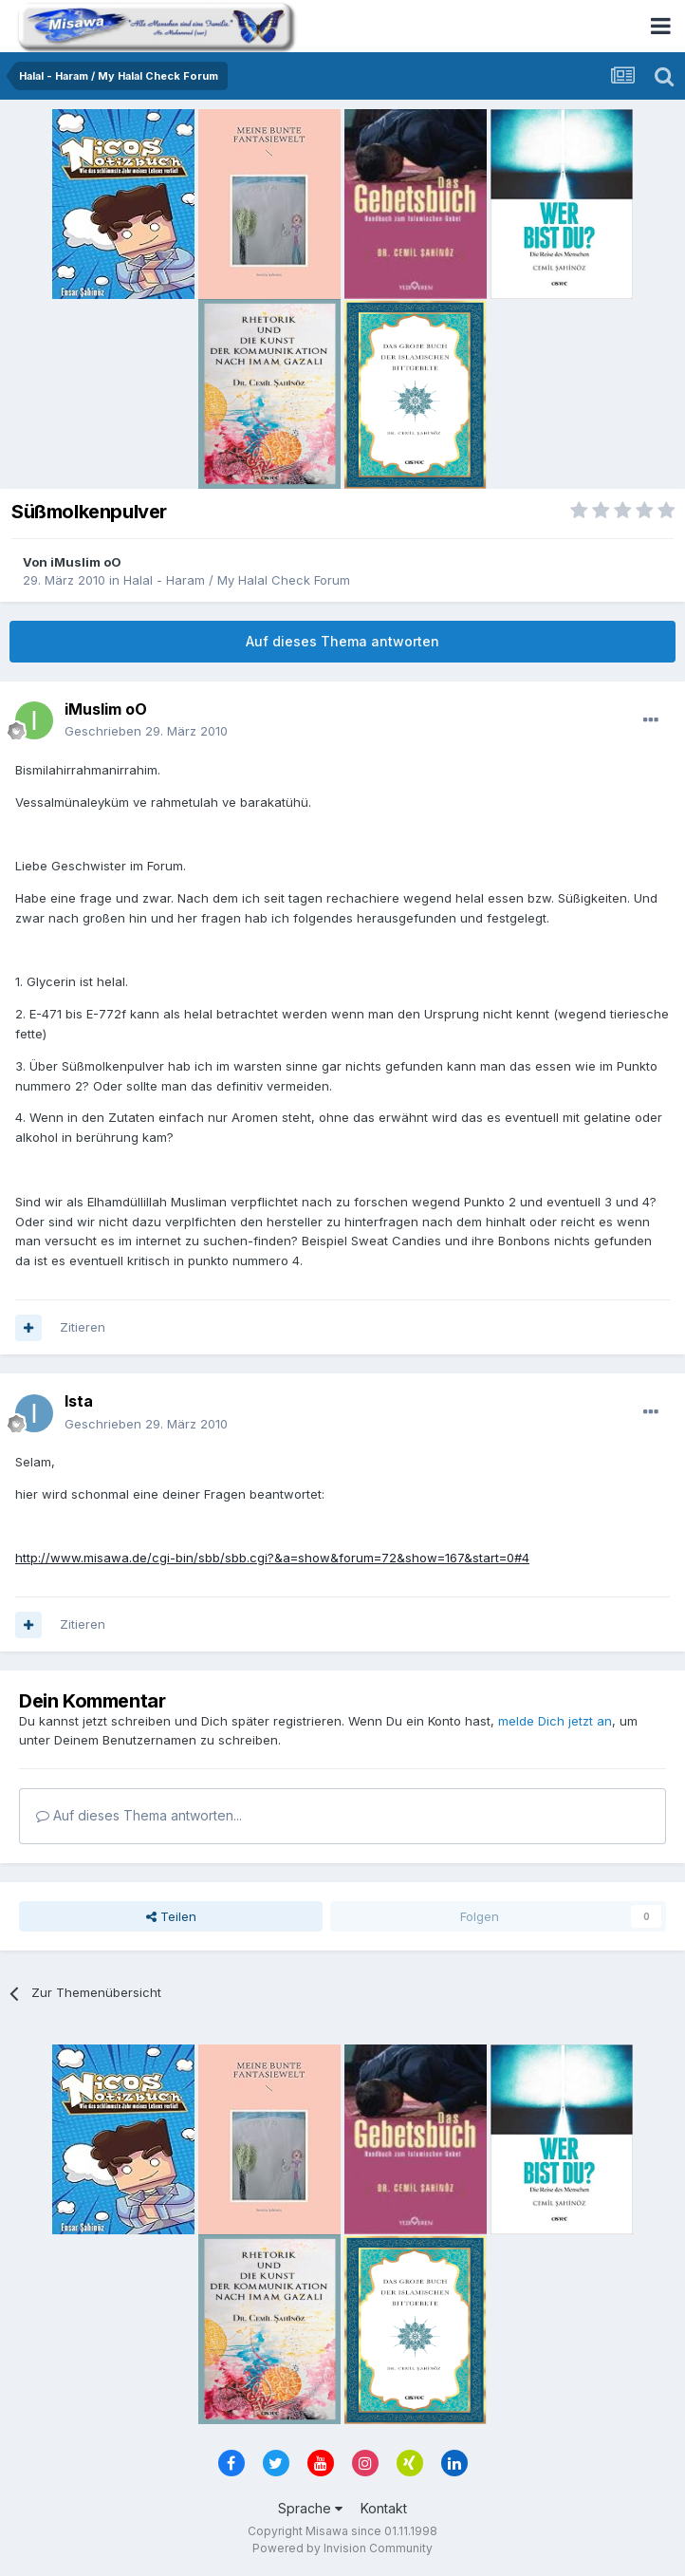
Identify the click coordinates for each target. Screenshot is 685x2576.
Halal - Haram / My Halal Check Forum (236, 580)
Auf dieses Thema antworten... (139, 1815)
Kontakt (384, 2508)
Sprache (310, 2508)
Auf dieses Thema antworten (342, 641)
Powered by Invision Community (342, 2548)
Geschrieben (146, 730)
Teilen (171, 1916)
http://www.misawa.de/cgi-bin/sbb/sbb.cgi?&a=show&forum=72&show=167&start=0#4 (272, 1557)
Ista (79, 1400)
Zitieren (82, 1327)
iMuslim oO (85, 561)
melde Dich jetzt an (555, 1720)
